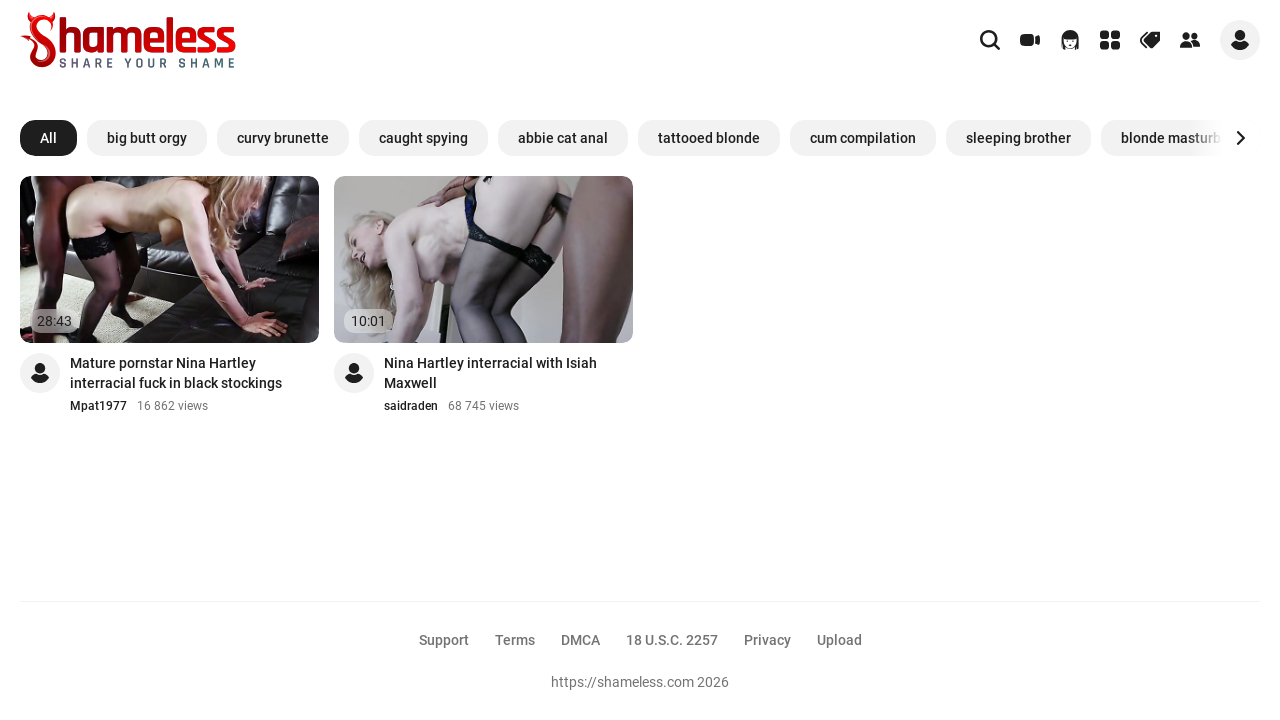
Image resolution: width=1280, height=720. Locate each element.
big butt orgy (147, 138)
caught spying (423, 138)
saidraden (411, 406)
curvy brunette (283, 138)
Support (444, 640)
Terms (515, 640)
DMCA (580, 640)
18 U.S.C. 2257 (672, 640)
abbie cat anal (563, 138)
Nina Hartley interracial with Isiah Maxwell (490, 373)
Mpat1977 (98, 406)
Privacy (767, 640)
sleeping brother (1018, 138)
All (48, 138)
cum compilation (863, 138)
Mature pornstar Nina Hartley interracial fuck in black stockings (176, 373)
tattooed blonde (709, 138)
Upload (839, 640)
